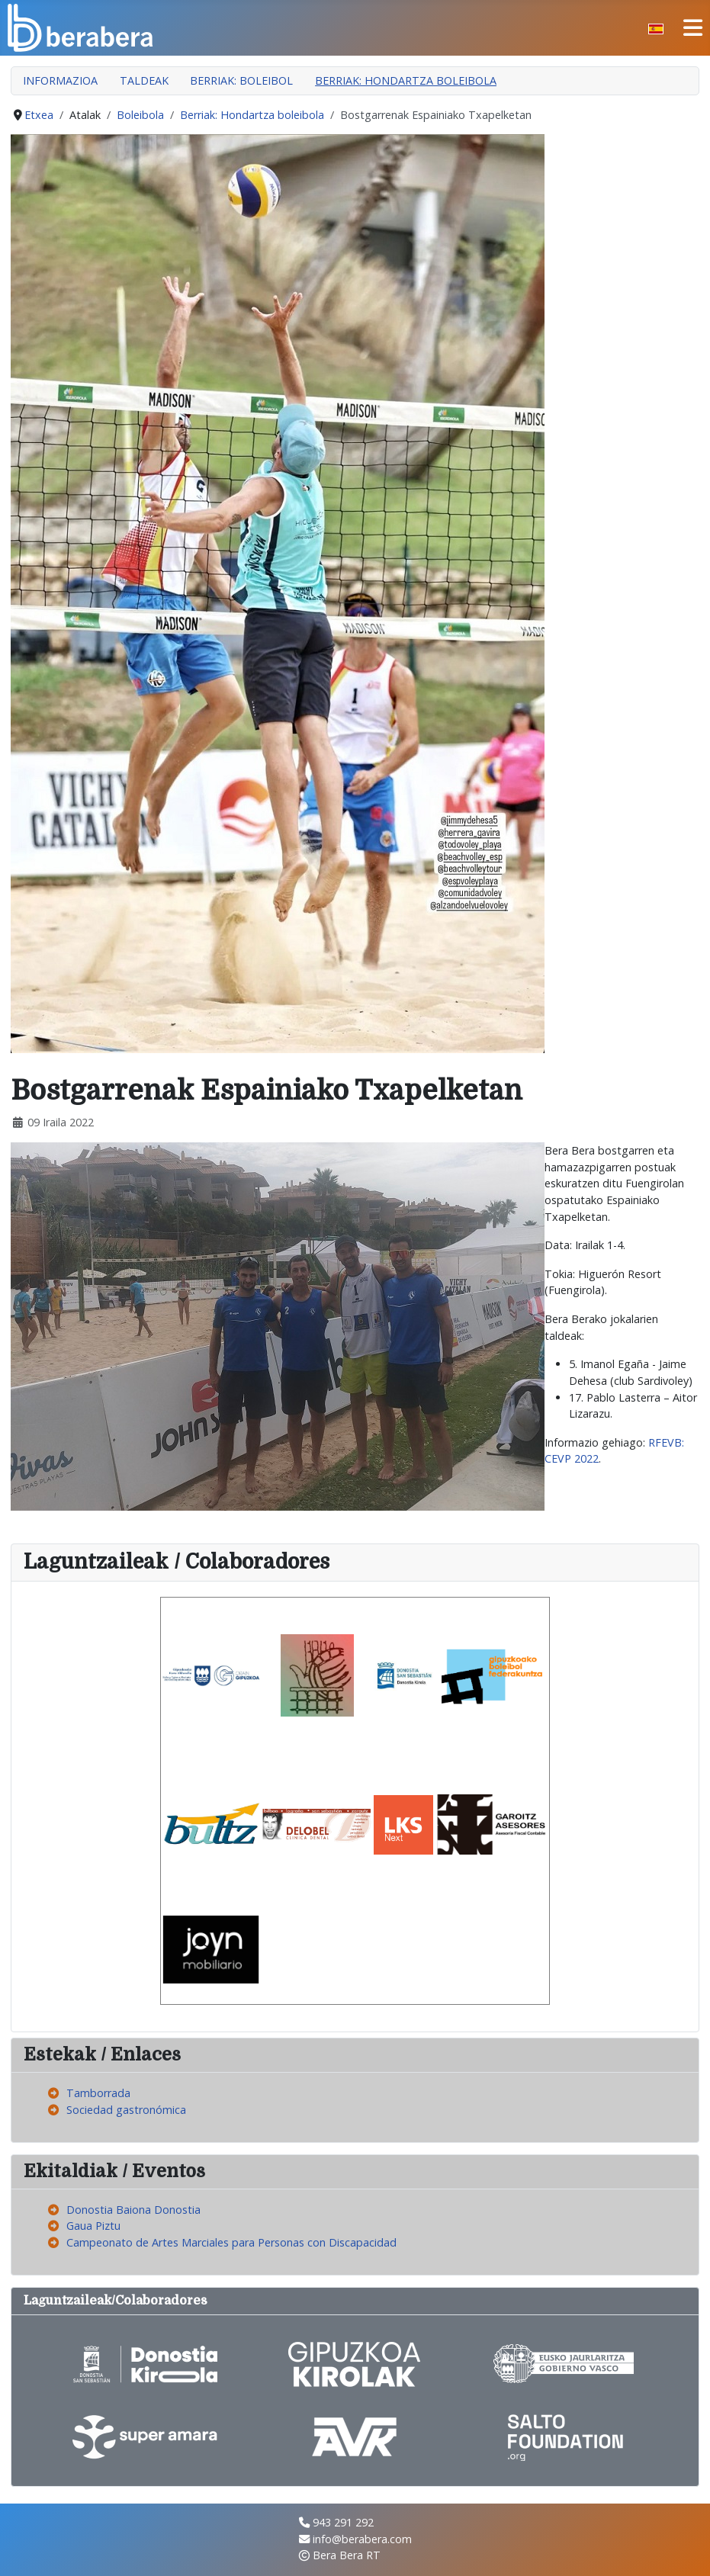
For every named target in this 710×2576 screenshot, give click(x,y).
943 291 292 (343, 2522)
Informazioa (60, 80)
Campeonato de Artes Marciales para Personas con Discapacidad (231, 2242)
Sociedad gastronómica (126, 2109)
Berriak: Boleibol (241, 80)
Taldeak (144, 80)
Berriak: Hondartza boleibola (405, 80)
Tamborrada (98, 2093)
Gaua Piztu (93, 2225)
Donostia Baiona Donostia (133, 2209)
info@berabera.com (362, 2539)
